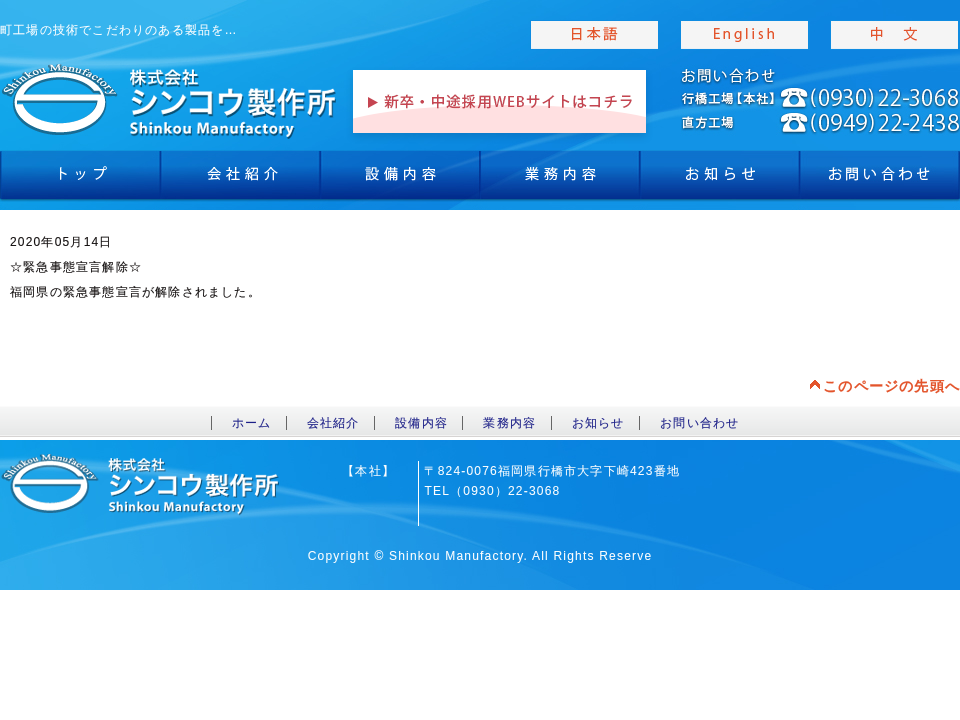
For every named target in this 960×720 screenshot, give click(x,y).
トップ (80, 180)
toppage (170, 100)
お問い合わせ (699, 423)
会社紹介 (240, 180)
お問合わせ (880, 180)
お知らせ (720, 180)
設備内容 (400, 180)
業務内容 (560, 180)
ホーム (252, 423)
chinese (895, 35)
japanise (595, 35)
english (745, 35)
